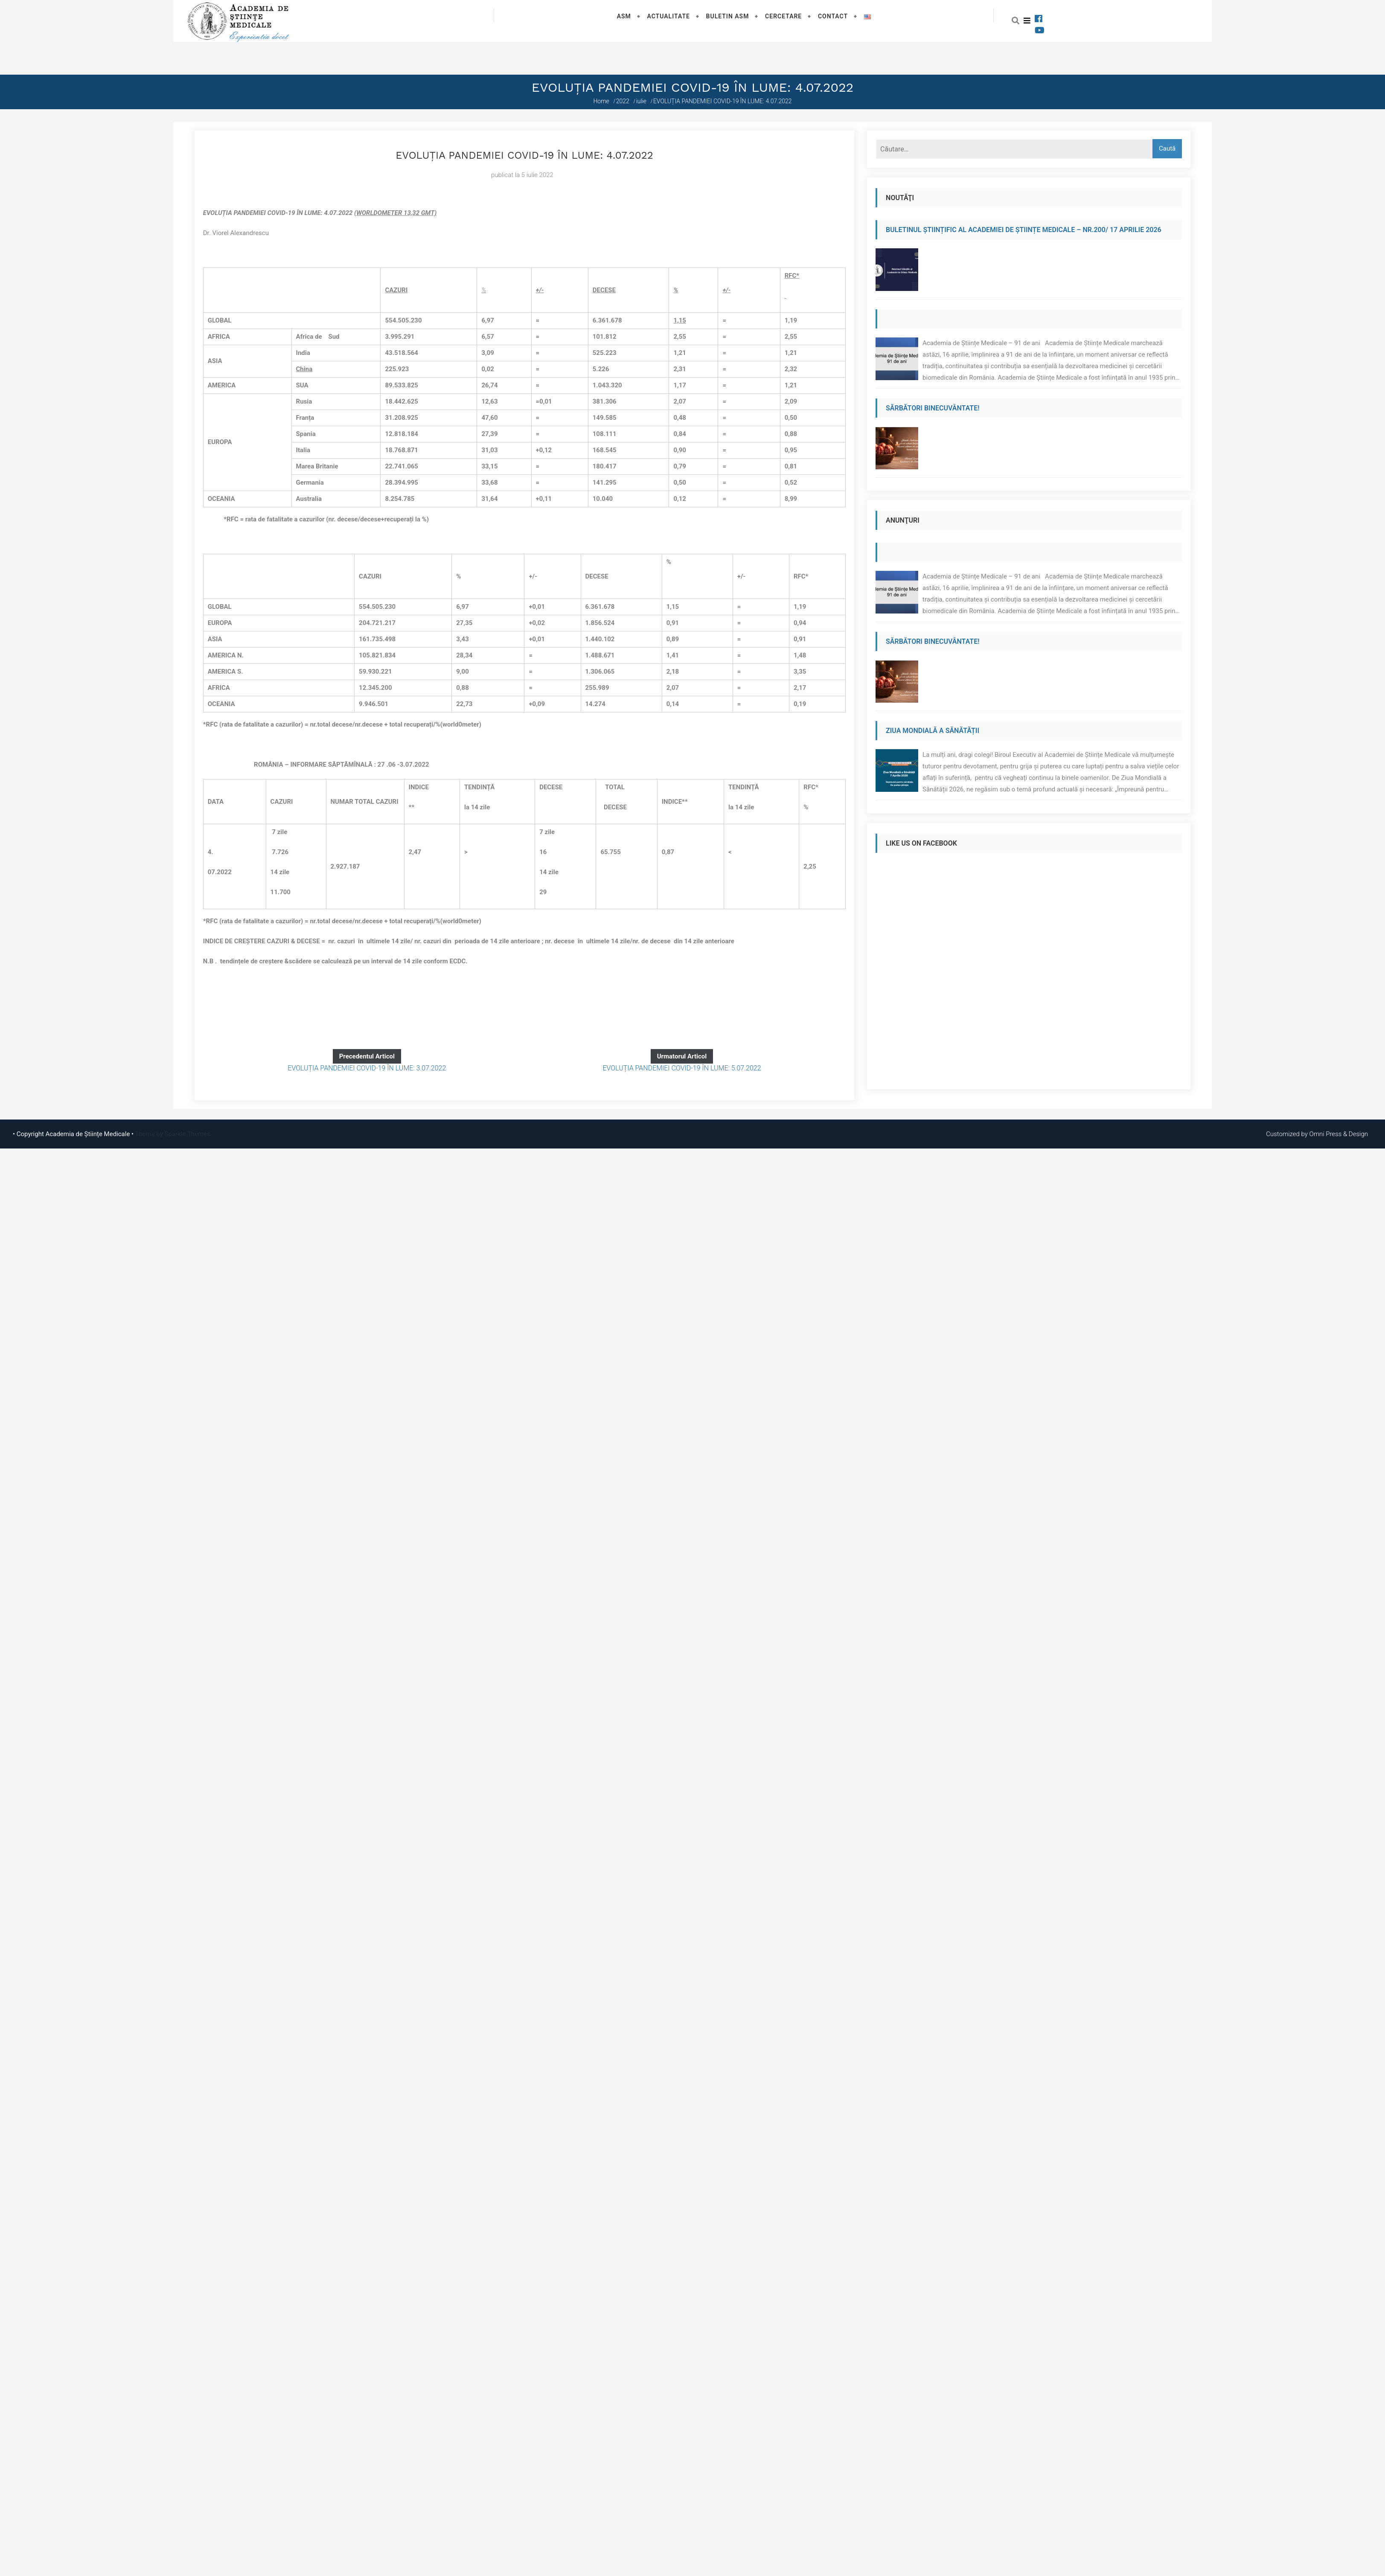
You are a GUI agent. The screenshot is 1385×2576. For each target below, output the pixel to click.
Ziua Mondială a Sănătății (932, 731)
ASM (624, 16)
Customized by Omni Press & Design (1317, 1134)
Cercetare (783, 16)
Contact (833, 16)
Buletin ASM (727, 16)
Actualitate (668, 16)
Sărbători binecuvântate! (932, 408)
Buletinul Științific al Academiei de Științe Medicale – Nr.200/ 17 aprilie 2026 (1023, 230)
